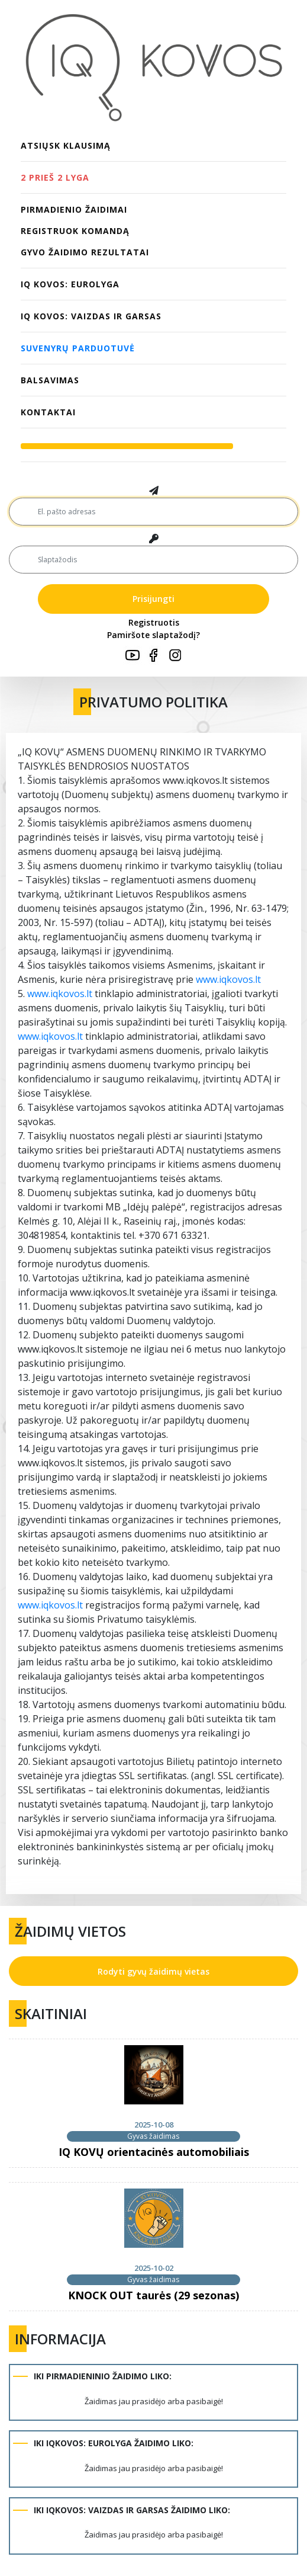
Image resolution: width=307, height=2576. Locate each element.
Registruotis (153, 622)
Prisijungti (153, 598)
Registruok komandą (75, 230)
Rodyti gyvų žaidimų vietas (153, 1971)
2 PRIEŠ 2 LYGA (55, 177)
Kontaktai (48, 412)
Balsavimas (50, 380)
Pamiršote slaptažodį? (153, 634)
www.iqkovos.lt (228, 979)
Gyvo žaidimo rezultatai (85, 252)
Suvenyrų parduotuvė (78, 348)
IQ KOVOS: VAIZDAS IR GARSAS (91, 316)
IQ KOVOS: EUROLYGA (70, 284)
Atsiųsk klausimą (66, 145)
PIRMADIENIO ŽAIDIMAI (74, 209)
